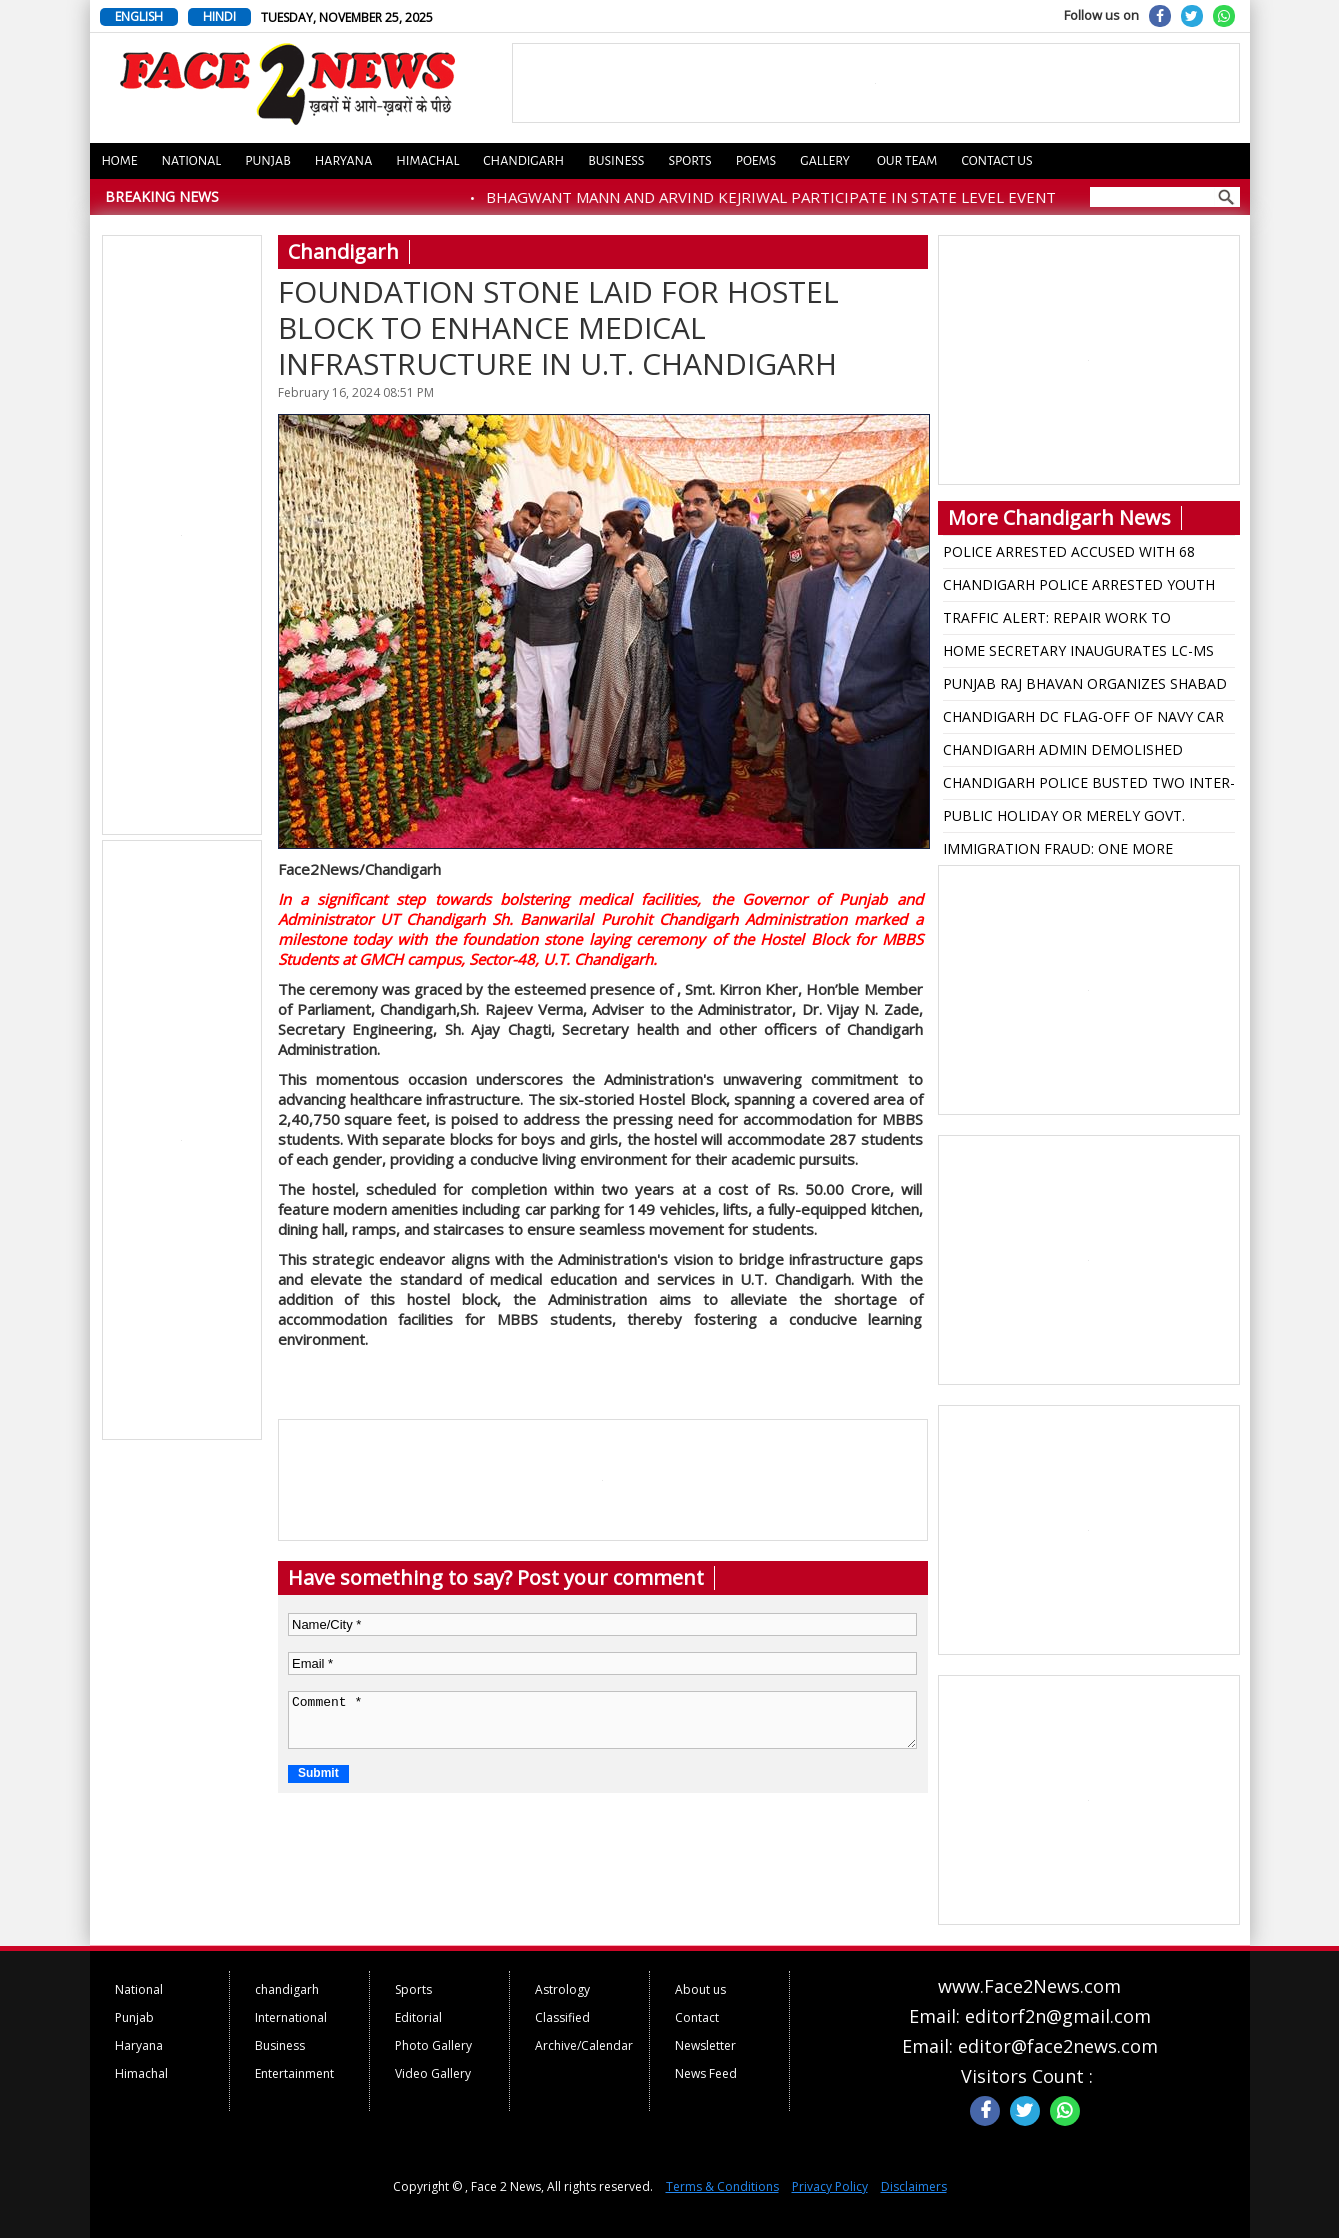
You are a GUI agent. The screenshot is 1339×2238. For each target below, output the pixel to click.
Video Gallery (433, 2073)
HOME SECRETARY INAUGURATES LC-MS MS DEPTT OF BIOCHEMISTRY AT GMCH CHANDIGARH (1078, 654)
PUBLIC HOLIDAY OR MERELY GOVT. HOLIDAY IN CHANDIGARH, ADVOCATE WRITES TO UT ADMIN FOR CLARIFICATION (1088, 819)
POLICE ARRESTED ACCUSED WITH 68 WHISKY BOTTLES (1069, 555)
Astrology (562, 1989)
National (192, 161)
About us (700, 1989)
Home (120, 161)
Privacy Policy (830, 2186)
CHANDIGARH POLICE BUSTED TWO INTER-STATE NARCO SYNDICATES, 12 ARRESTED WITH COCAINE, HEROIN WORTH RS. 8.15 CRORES (1089, 786)
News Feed (706, 2073)
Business (616, 161)
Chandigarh (523, 161)
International (291, 2017)
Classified (562, 2017)
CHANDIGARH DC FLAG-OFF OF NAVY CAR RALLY (1083, 720)
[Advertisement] (183, 536)
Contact (697, 2017)
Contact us (996, 161)
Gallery (825, 161)
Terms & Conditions (722, 2186)
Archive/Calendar (584, 2045)
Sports (689, 161)
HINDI (219, 16)
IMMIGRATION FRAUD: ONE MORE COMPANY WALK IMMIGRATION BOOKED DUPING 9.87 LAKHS (1082, 852)
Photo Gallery (433, 2045)
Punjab (268, 161)
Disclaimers (914, 2186)
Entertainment (294, 2073)
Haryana (344, 161)
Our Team (907, 161)
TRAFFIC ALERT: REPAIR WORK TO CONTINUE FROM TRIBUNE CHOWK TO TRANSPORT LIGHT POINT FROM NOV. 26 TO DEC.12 (1082, 621)
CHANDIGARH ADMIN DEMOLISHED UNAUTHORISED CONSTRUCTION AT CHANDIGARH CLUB (1066, 753)
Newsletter (705, 2045)
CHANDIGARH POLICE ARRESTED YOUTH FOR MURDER (1079, 588)
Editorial (418, 2017)
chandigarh (287, 1989)
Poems (756, 161)
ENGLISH (139, 16)
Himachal (427, 161)
